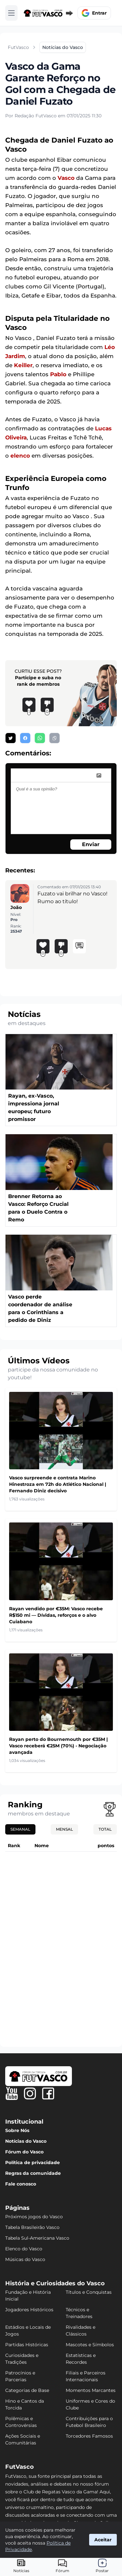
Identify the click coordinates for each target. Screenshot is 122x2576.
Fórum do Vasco (24, 2152)
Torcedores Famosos (89, 2436)
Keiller (23, 365)
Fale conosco (20, 2184)
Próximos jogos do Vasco (34, 2217)
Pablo (58, 374)
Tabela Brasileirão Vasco (32, 2227)
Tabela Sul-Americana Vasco (37, 2238)
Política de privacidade (32, 2162)
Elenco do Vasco (23, 2249)
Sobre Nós (17, 2130)
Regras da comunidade (33, 2173)
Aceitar (103, 2540)
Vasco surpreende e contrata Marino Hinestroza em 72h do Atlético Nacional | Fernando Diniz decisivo (57, 1484)
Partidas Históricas (26, 2345)
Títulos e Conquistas (89, 2292)
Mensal (64, 1829)
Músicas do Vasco (25, 2259)
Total (105, 1829)
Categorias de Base (27, 2390)
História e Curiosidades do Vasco (55, 2283)
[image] (98, 775)
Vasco (66, 178)
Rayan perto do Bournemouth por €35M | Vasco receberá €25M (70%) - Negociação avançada (58, 1745)
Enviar (91, 844)
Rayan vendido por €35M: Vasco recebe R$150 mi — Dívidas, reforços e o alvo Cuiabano (56, 1615)
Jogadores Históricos (29, 2310)
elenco (20, 455)
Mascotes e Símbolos (90, 2345)
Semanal (20, 1829)
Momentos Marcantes (90, 2390)
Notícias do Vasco (26, 2141)
